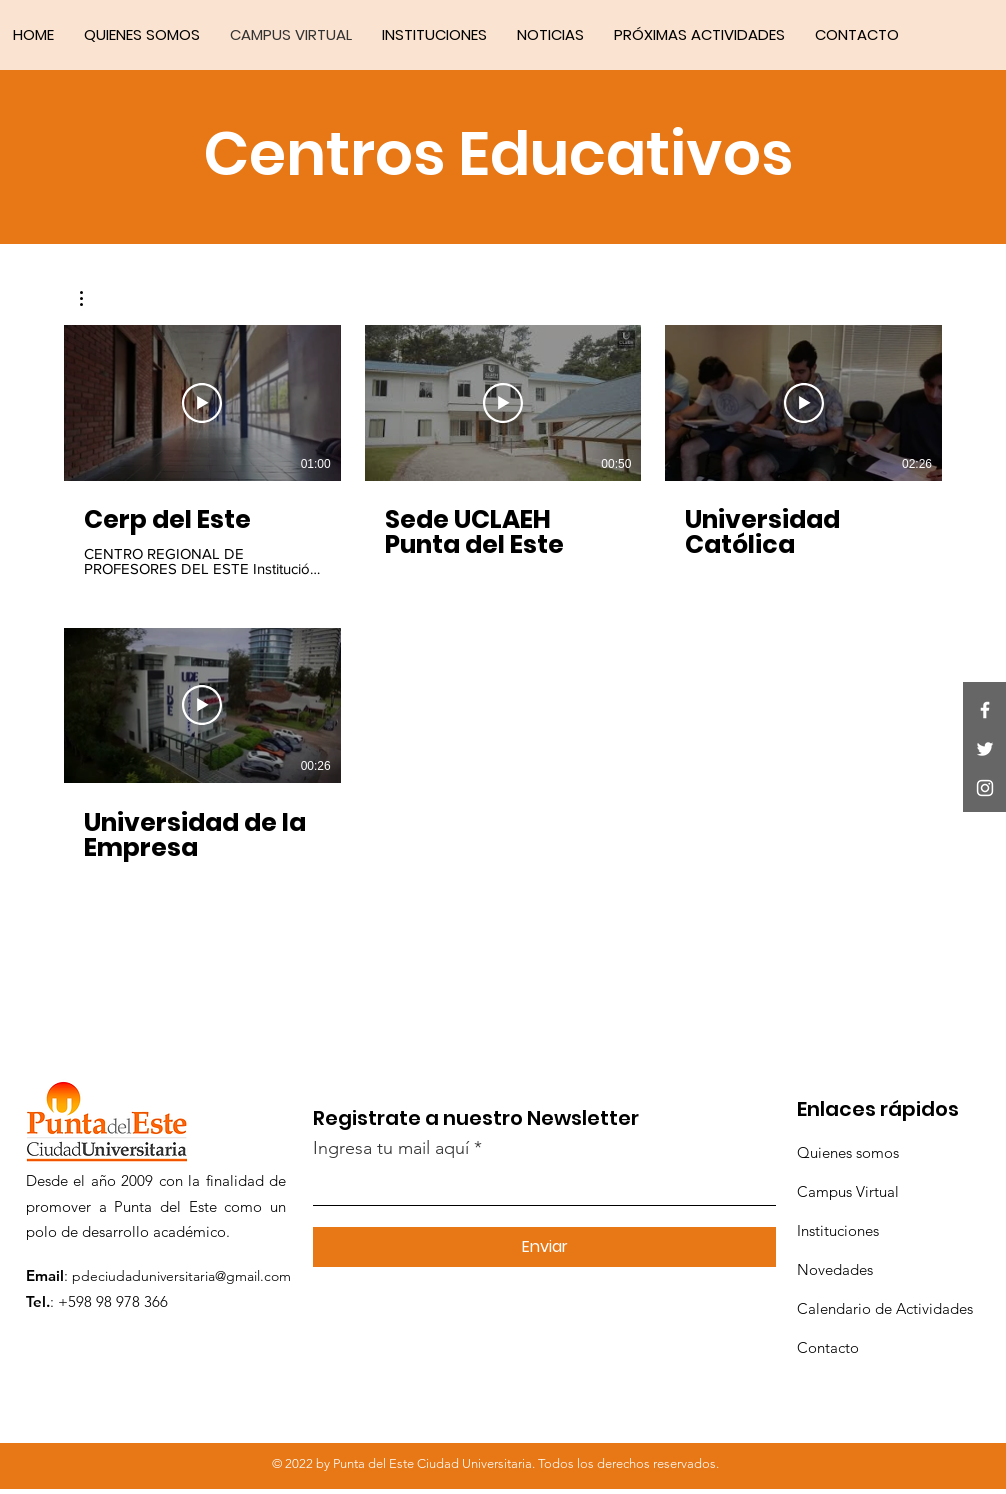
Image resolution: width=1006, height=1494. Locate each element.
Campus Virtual (848, 1191)
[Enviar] (544, 1247)
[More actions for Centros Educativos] (91, 298)
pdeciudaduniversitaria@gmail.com (181, 1276)
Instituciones (838, 1230)
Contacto (828, 1347)
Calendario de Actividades (885, 1308)
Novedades (835, 1269)
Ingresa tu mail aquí (391, 1148)
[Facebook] (985, 710)
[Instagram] (985, 788)
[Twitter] (985, 749)
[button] (91, 298)
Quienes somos (848, 1152)
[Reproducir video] (202, 403)
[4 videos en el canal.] (503, 602)
